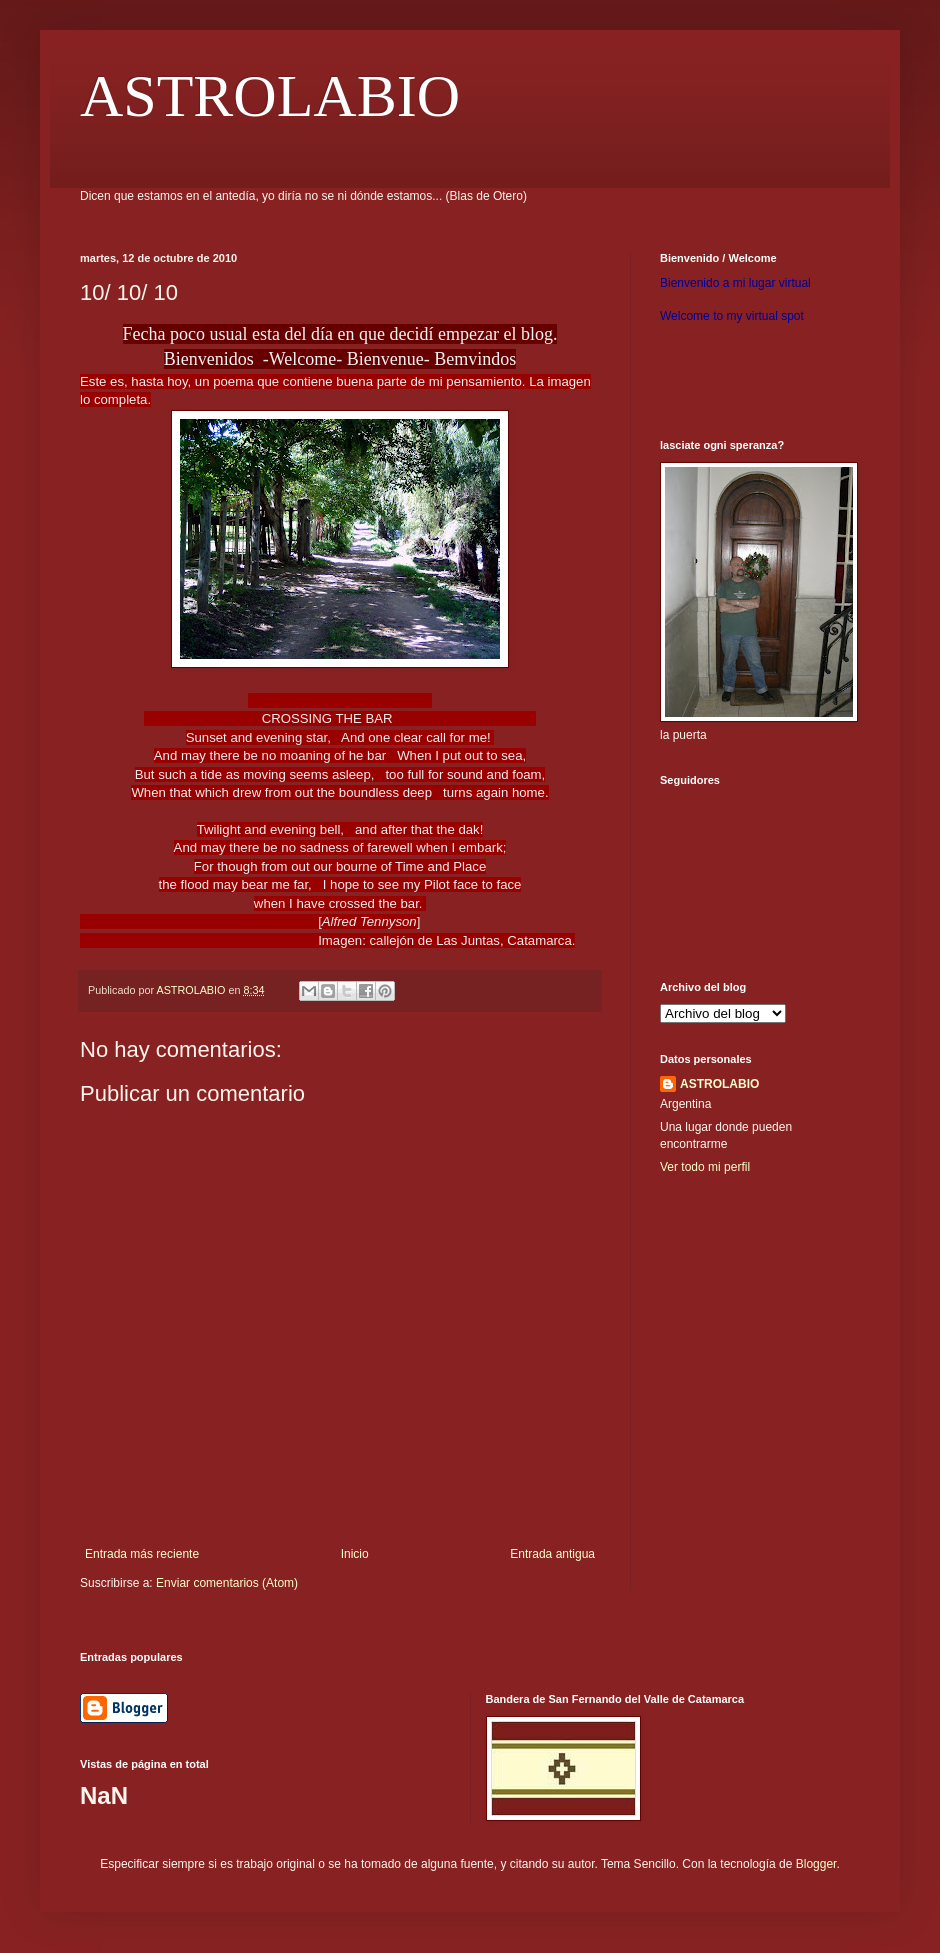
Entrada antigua (552, 1554)
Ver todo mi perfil (705, 1167)
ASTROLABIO (270, 96)
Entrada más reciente (142, 1554)
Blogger (816, 1864)
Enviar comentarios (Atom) (227, 1583)
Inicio (355, 1554)
